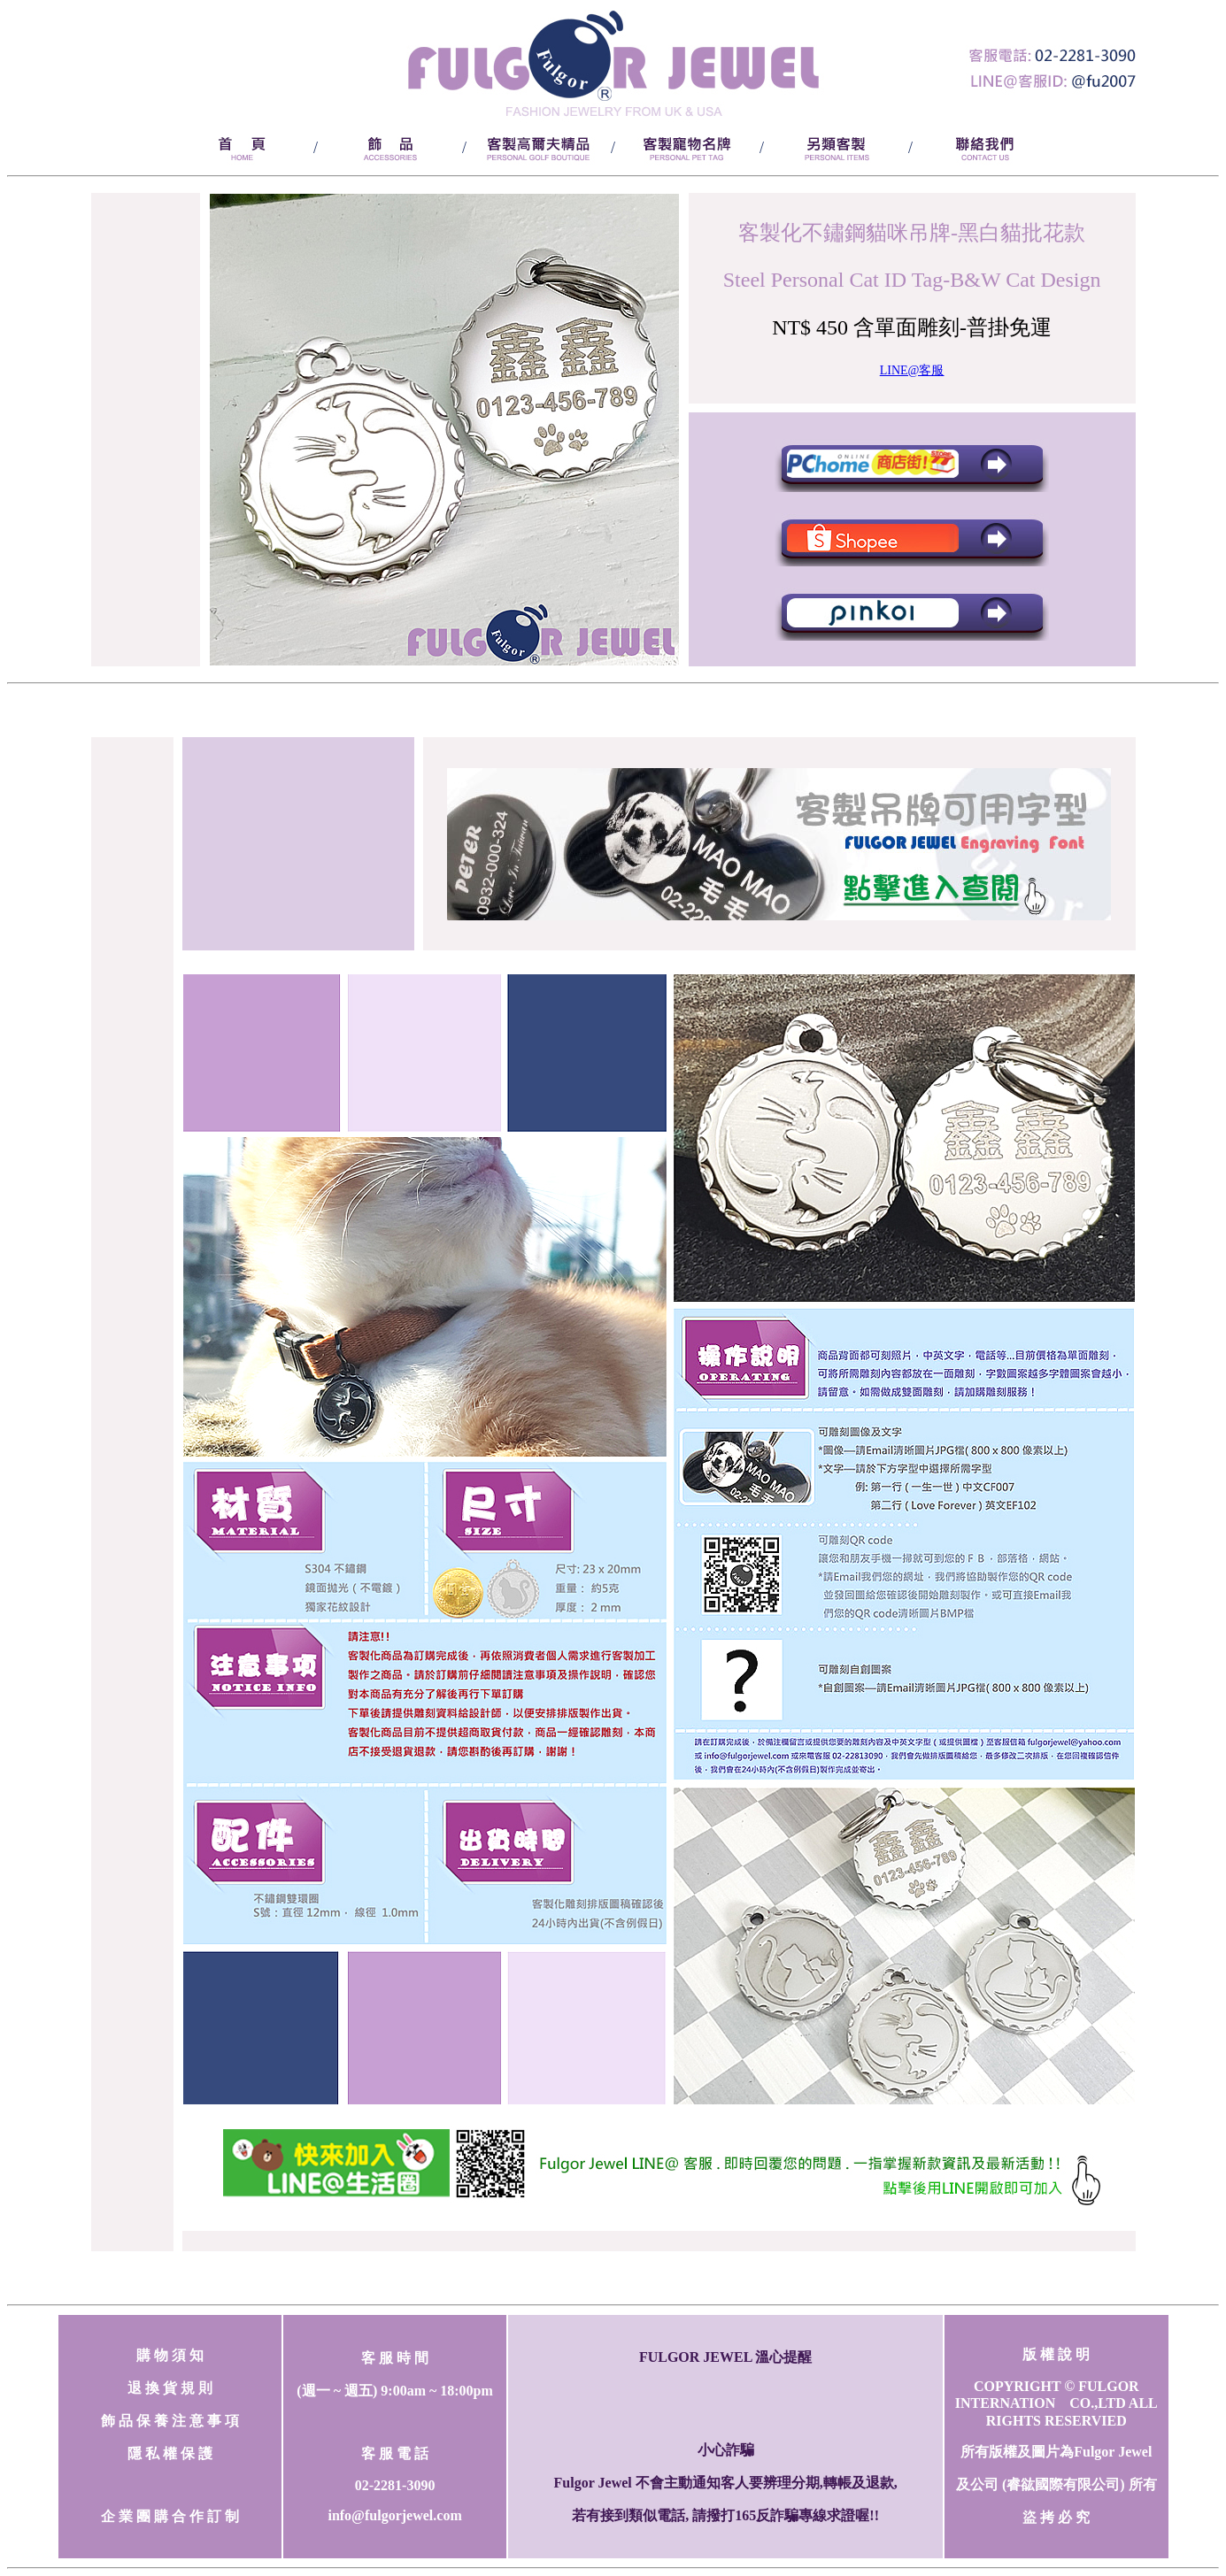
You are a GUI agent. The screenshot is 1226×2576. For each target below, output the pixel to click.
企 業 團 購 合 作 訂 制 (170, 2516)
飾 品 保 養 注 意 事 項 (170, 2420)
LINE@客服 (912, 370)
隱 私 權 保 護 (169, 2453)
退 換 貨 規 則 (169, 2387)
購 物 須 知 (170, 2355)
